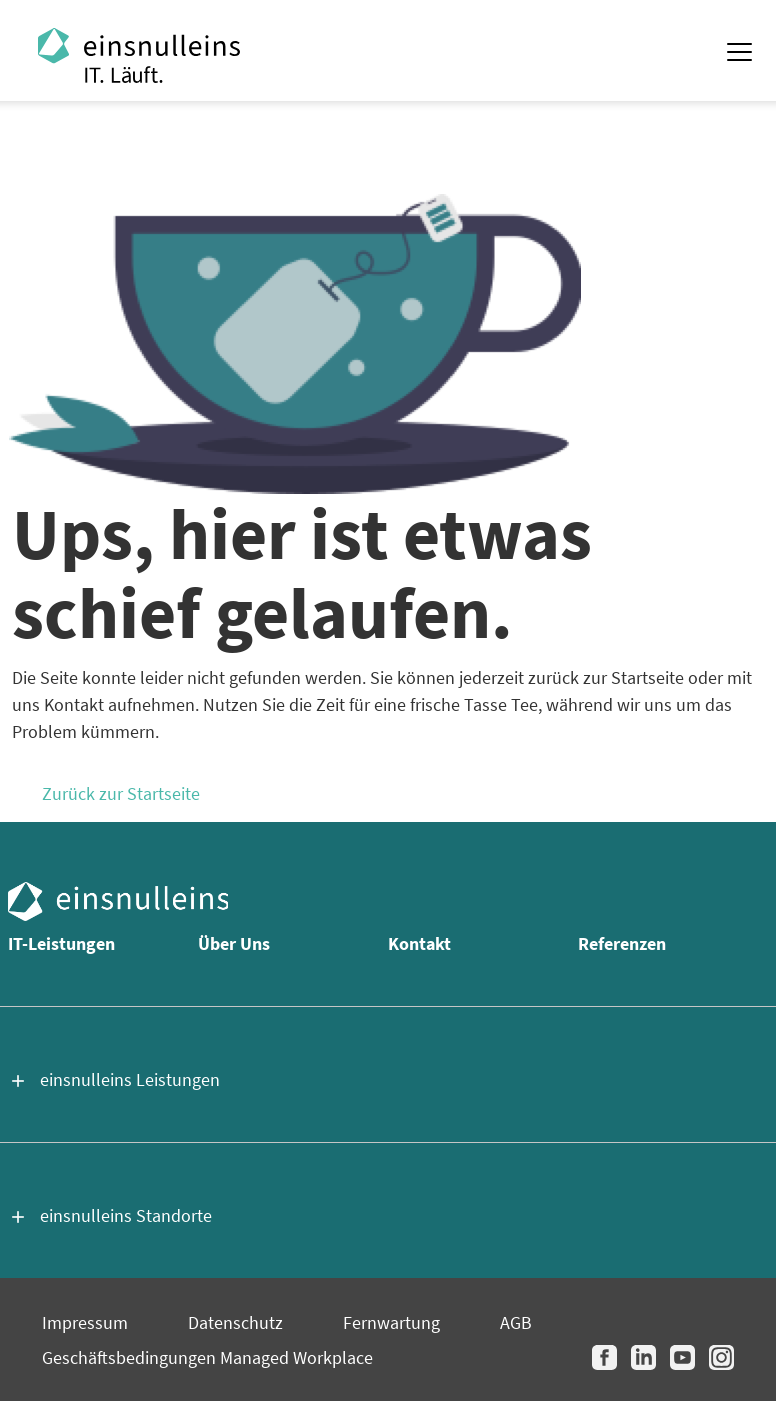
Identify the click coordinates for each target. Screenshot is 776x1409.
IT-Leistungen (61, 943)
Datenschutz (235, 1322)
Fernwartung (391, 1322)
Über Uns (234, 943)
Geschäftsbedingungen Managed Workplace (207, 1357)
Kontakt (419, 943)
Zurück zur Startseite (121, 793)
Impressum (85, 1322)
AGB (516, 1322)
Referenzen (622, 943)
